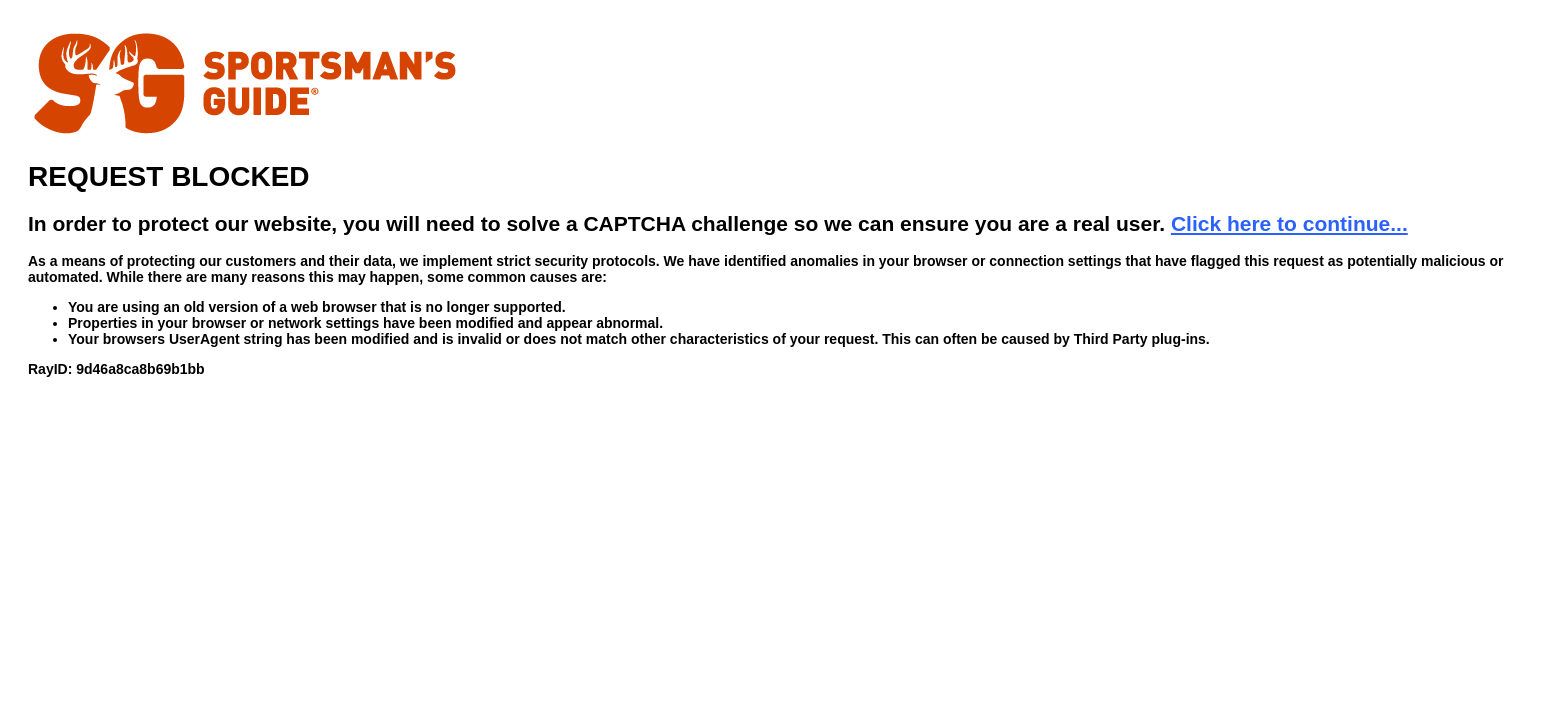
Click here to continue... (1289, 223)
